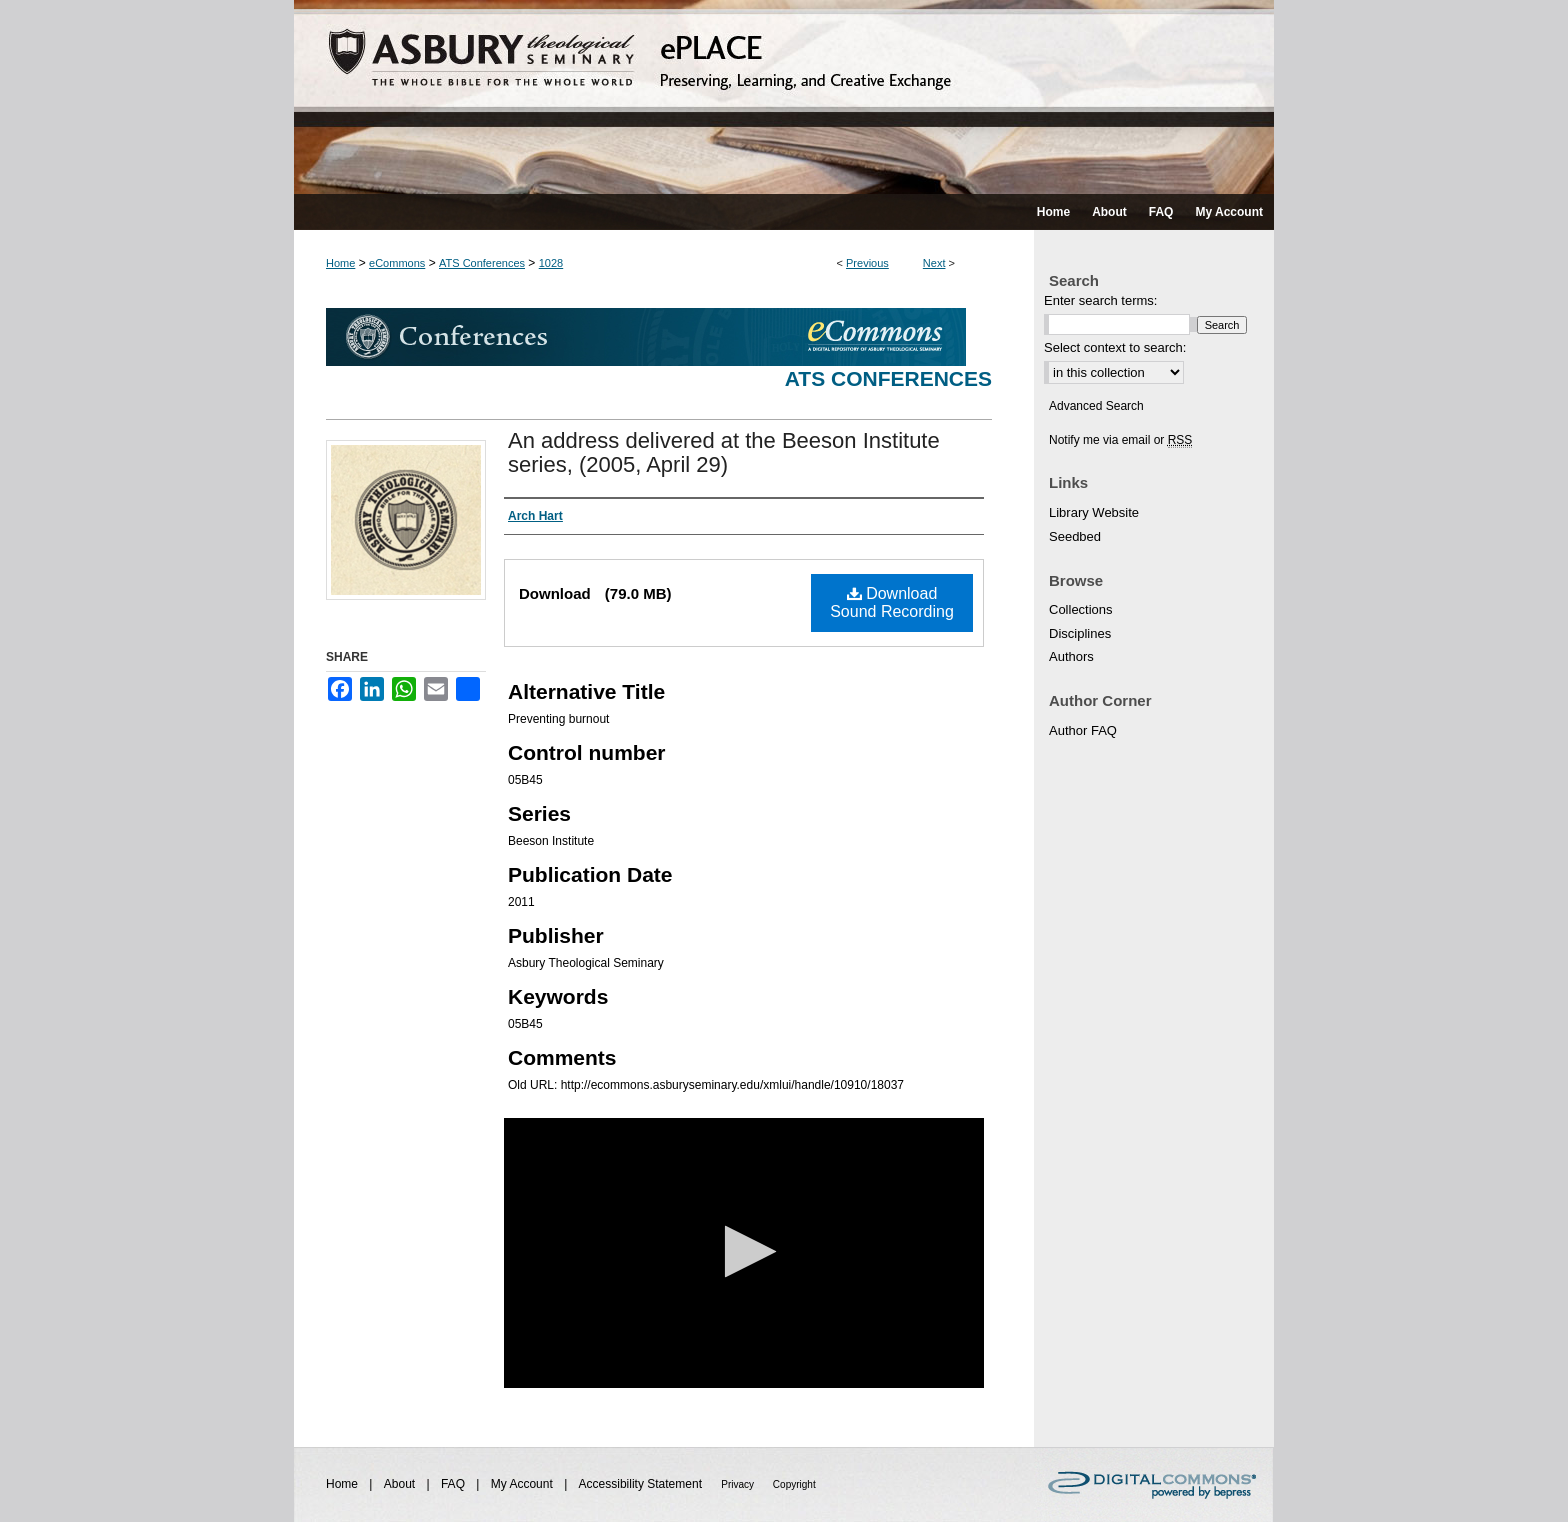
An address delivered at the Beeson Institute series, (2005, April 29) (724, 452)
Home (340, 263)
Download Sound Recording (892, 602)
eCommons (397, 263)
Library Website (1094, 512)
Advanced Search (1096, 406)
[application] (744, 1253)
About (401, 1484)
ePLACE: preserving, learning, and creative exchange (784, 97)
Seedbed (1075, 536)
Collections (1081, 609)
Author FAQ (1083, 730)
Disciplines (1080, 633)
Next (934, 263)
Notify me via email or (1120, 440)
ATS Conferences (482, 263)
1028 (551, 263)
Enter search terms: (1100, 300)
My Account (523, 1484)
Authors (1071, 656)
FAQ (454, 1484)
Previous (867, 263)
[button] (744, 1251)
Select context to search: (1115, 347)
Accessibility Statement (642, 1484)
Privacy (739, 1484)
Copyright (794, 1484)
